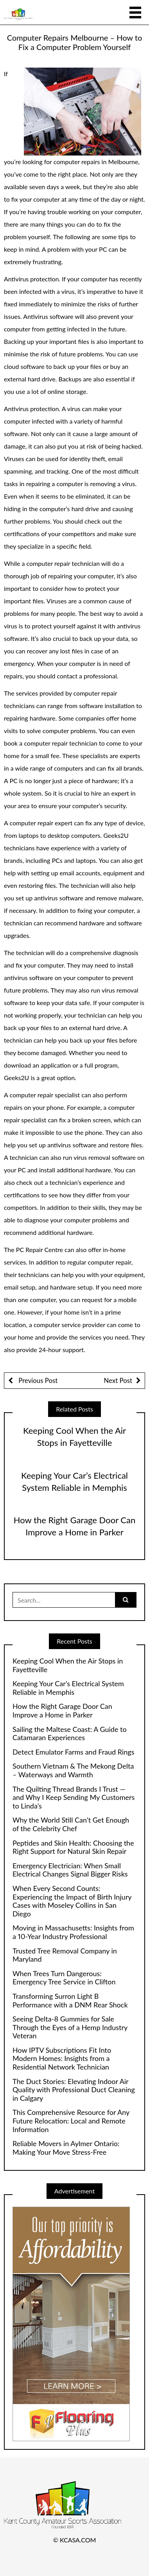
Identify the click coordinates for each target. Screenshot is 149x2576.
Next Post (118, 1380)
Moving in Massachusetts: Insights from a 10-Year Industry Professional (73, 1932)
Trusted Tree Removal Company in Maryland (65, 1955)
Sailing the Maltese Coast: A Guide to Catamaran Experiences (70, 1733)
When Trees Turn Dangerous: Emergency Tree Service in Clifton (64, 1978)
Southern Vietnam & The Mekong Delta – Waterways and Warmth (73, 1770)
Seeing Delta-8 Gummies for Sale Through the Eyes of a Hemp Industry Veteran (70, 2027)
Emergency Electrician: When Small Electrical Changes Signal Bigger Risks (70, 1870)
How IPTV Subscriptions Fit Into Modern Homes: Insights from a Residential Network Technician (62, 2058)
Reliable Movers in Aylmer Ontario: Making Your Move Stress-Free (66, 2148)
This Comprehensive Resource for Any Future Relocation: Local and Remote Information (71, 2120)
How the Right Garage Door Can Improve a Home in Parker (62, 1710)
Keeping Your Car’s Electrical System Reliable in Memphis (68, 1688)
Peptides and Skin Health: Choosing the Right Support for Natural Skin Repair (73, 1847)
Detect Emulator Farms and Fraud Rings (73, 1752)
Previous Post (37, 1380)
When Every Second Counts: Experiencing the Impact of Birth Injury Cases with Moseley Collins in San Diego (72, 1901)
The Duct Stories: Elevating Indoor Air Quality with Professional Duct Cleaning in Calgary (74, 2089)
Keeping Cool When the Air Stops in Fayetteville (68, 1665)
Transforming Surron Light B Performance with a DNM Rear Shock (70, 2000)
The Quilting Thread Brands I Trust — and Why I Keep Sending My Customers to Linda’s (74, 1797)
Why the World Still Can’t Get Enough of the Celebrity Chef (71, 1824)
